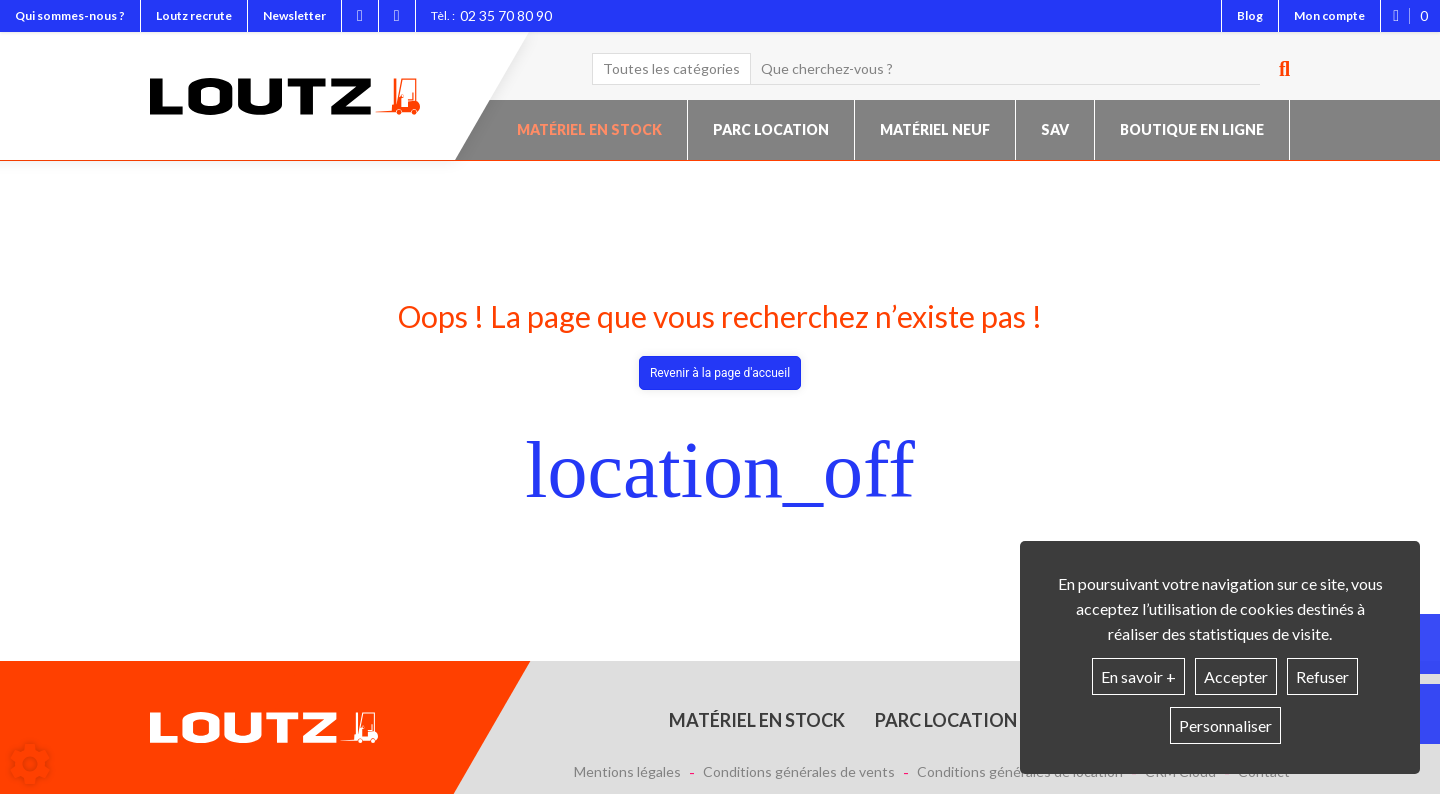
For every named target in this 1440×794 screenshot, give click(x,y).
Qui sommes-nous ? (70, 15)
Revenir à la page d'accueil (720, 373)
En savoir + (1138, 676)
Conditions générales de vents (799, 772)
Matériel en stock (589, 129)
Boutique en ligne (1192, 129)
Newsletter (294, 15)
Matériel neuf (935, 129)
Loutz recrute (194, 15)
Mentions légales (627, 772)
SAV (1055, 129)
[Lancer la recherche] (1277, 69)
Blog (1250, 15)
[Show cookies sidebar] (30, 764)
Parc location (771, 129)
